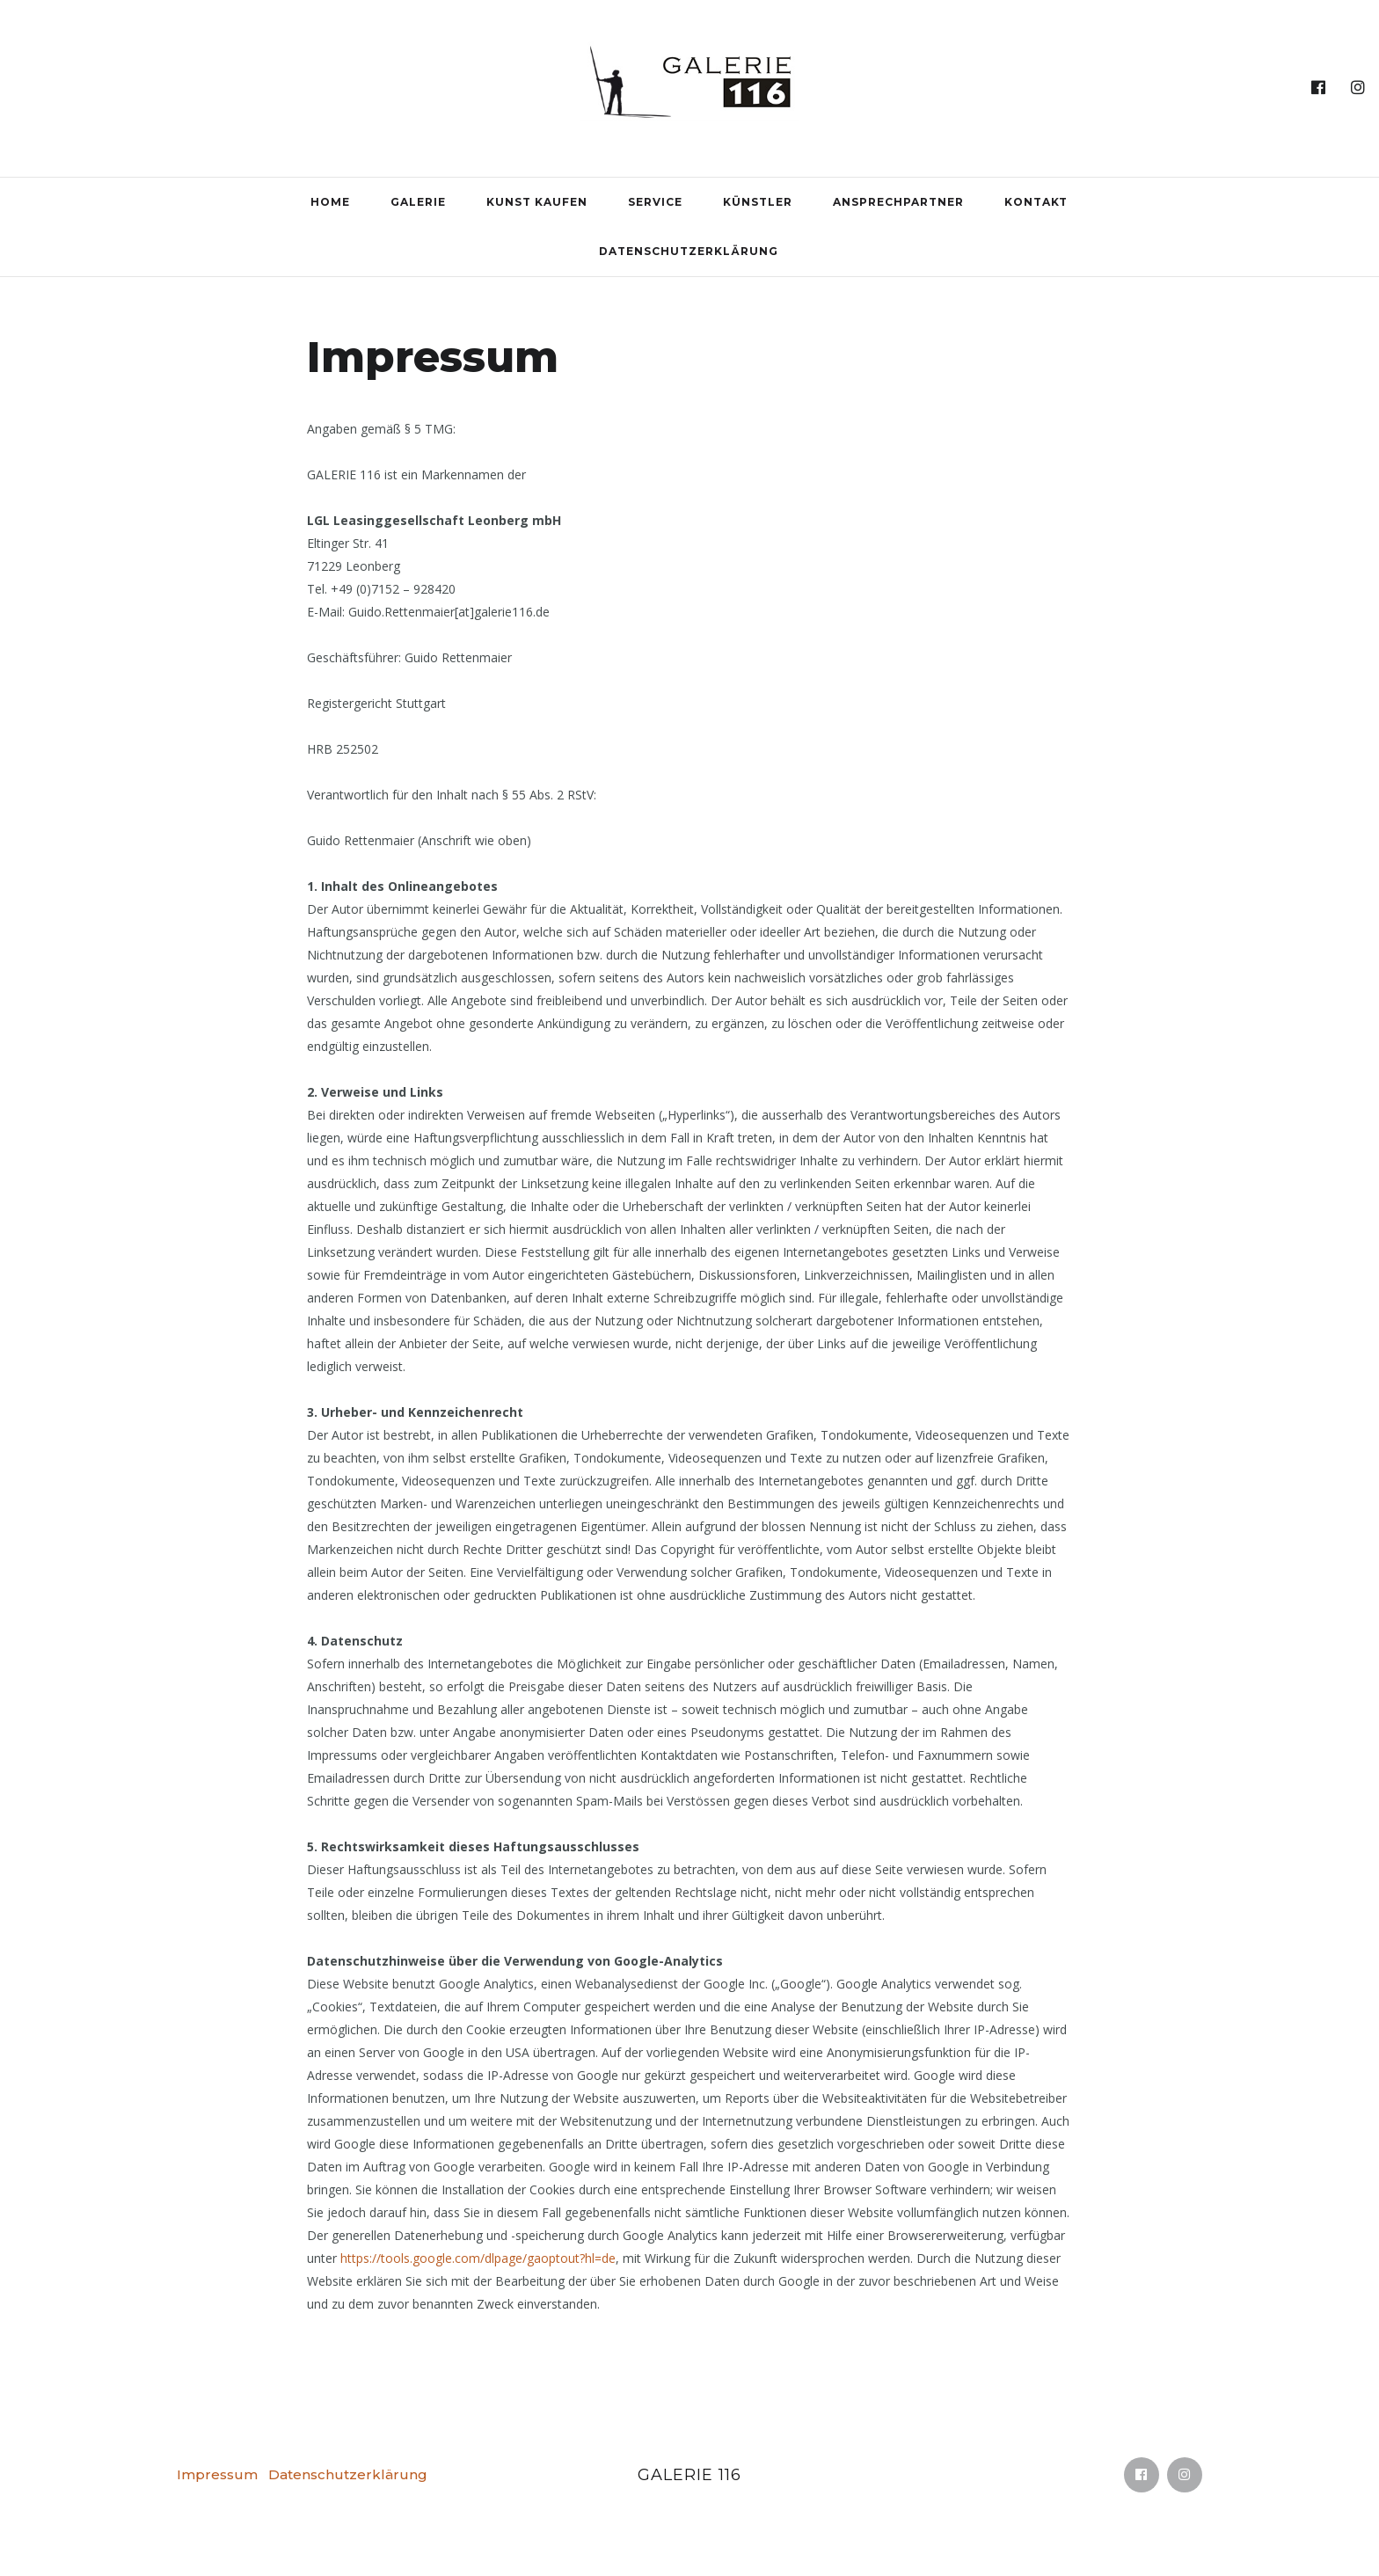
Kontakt (1036, 201)
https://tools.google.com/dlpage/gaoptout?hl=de (478, 2258)
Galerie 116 (689, 2475)
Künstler (757, 201)
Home (330, 201)
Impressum (217, 2474)
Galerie (418, 201)
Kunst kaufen (536, 201)
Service (655, 201)
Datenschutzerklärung (688, 251)
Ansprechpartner (898, 201)
